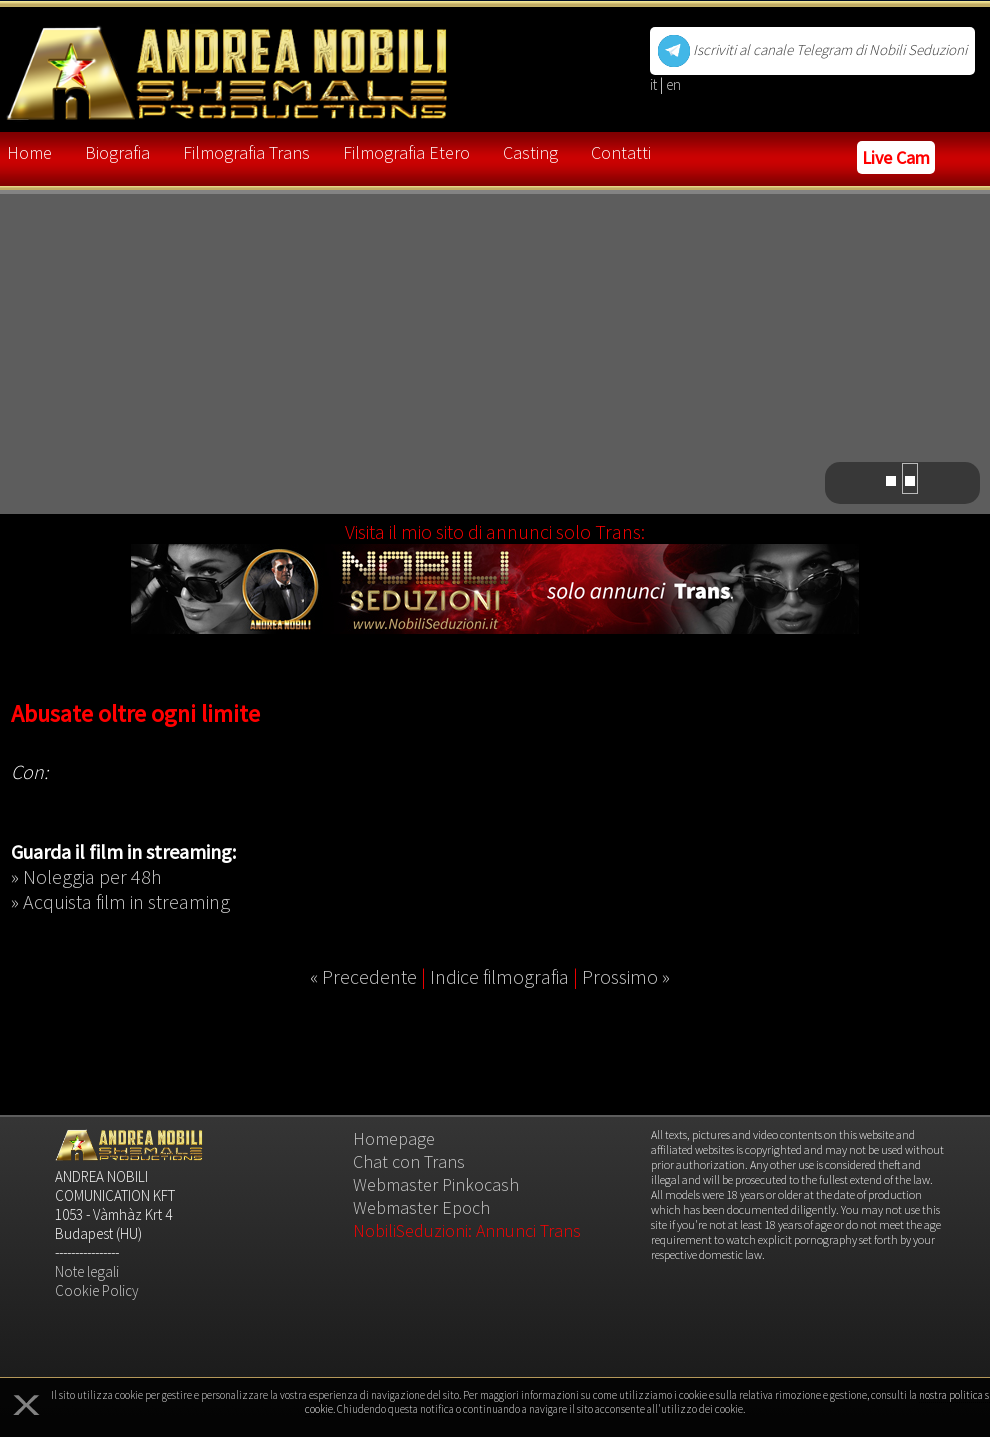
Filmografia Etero (406, 152)
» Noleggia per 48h (86, 876)
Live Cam (896, 157)
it (655, 84)
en (673, 84)
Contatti (621, 152)
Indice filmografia (499, 976)
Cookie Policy (97, 1290)
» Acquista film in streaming (120, 901)
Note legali (87, 1271)
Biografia (117, 152)
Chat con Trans (409, 1161)
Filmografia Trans (246, 152)
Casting (530, 152)
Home (29, 152)
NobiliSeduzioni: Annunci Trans (467, 1230)
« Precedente (363, 976)
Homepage (394, 1138)
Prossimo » (626, 976)
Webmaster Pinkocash (436, 1184)
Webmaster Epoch (421, 1207)
